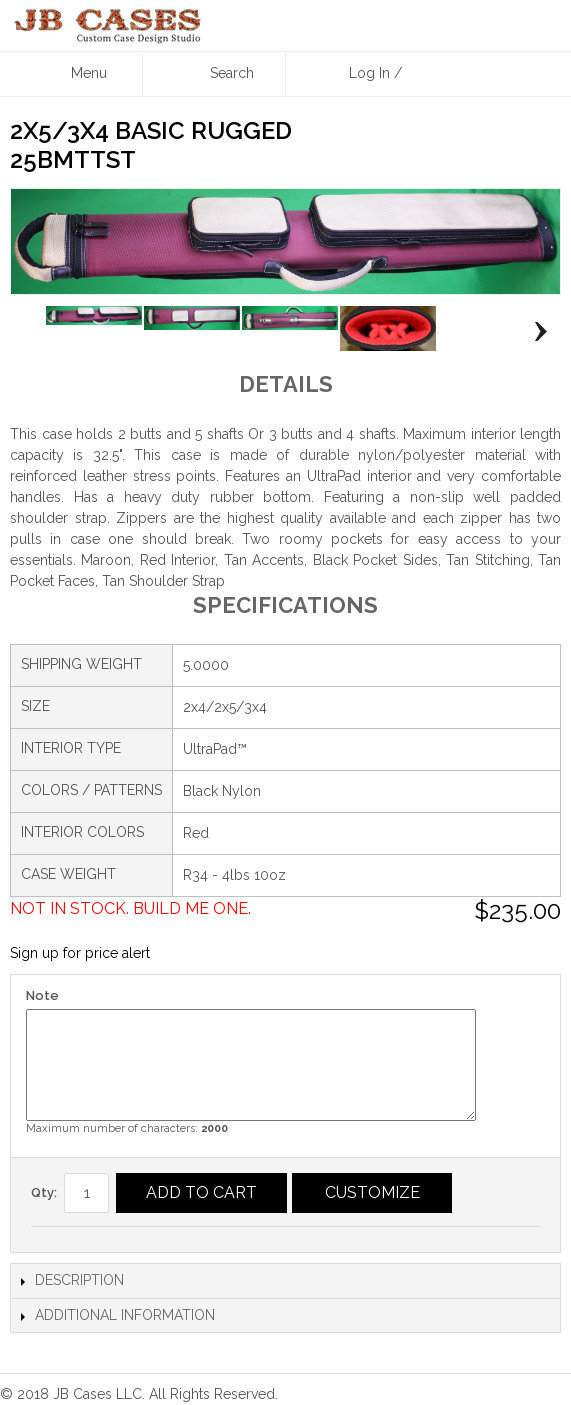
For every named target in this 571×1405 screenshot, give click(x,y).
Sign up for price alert (80, 953)
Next (535, 332)
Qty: (44, 1192)
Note (42, 995)
